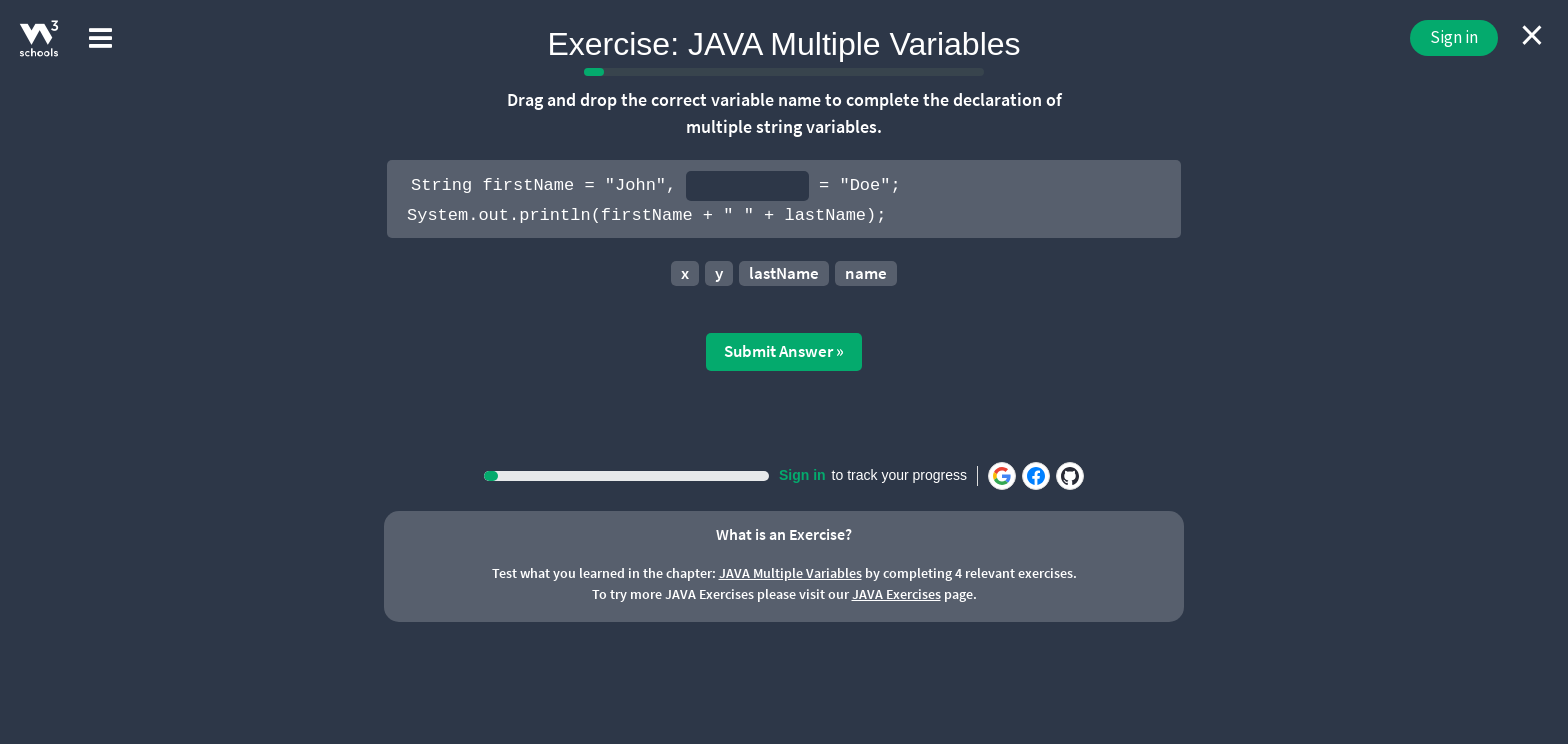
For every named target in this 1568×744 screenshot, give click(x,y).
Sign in (1454, 37)
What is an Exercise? (784, 534)
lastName (784, 273)
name (866, 273)
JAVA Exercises (896, 594)
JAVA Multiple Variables (790, 573)
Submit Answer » (784, 351)
